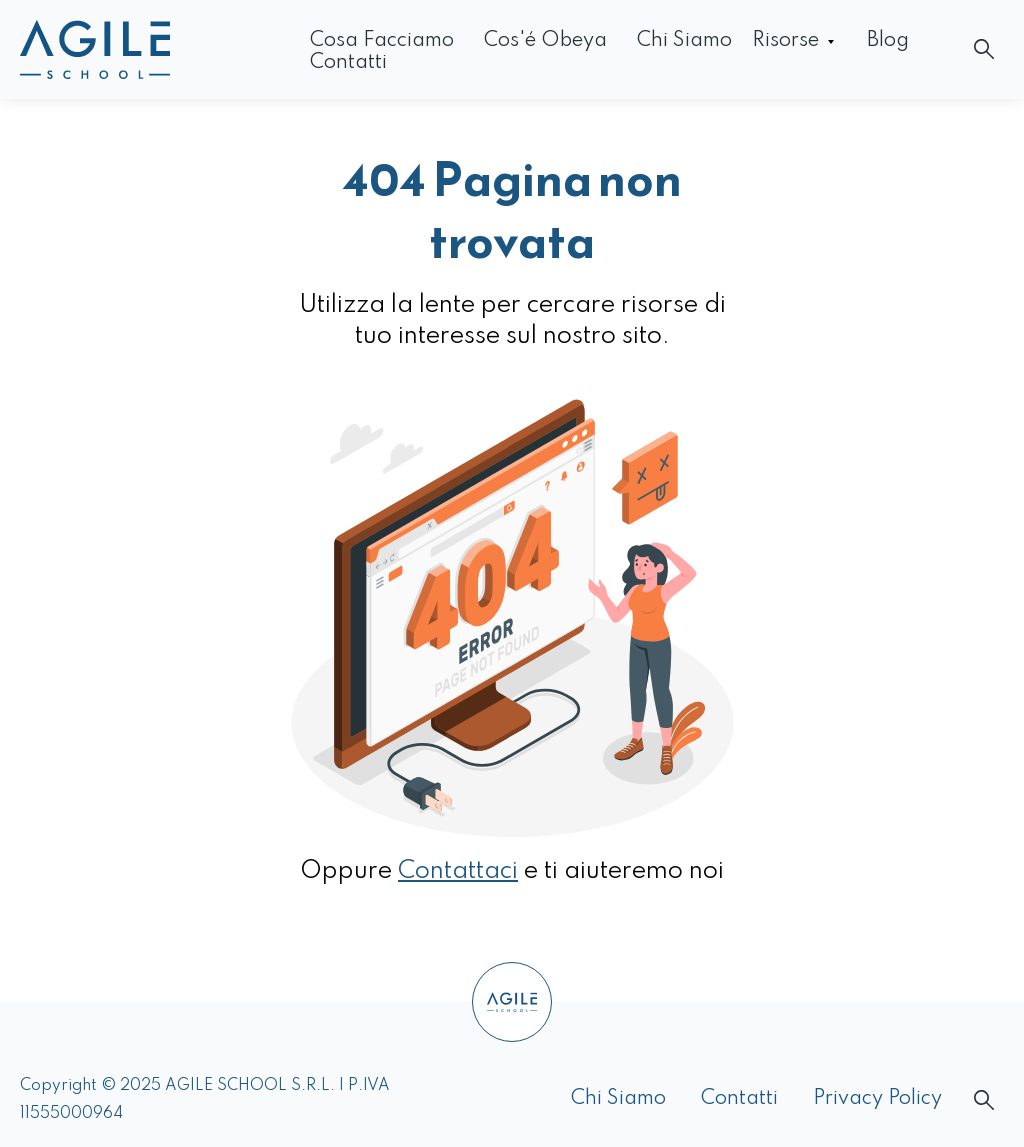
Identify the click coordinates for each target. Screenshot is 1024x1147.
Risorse (785, 41)
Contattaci (458, 871)
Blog (888, 41)
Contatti (348, 63)
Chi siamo (684, 41)
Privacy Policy (877, 1099)
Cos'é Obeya (545, 41)
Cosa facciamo (382, 41)
